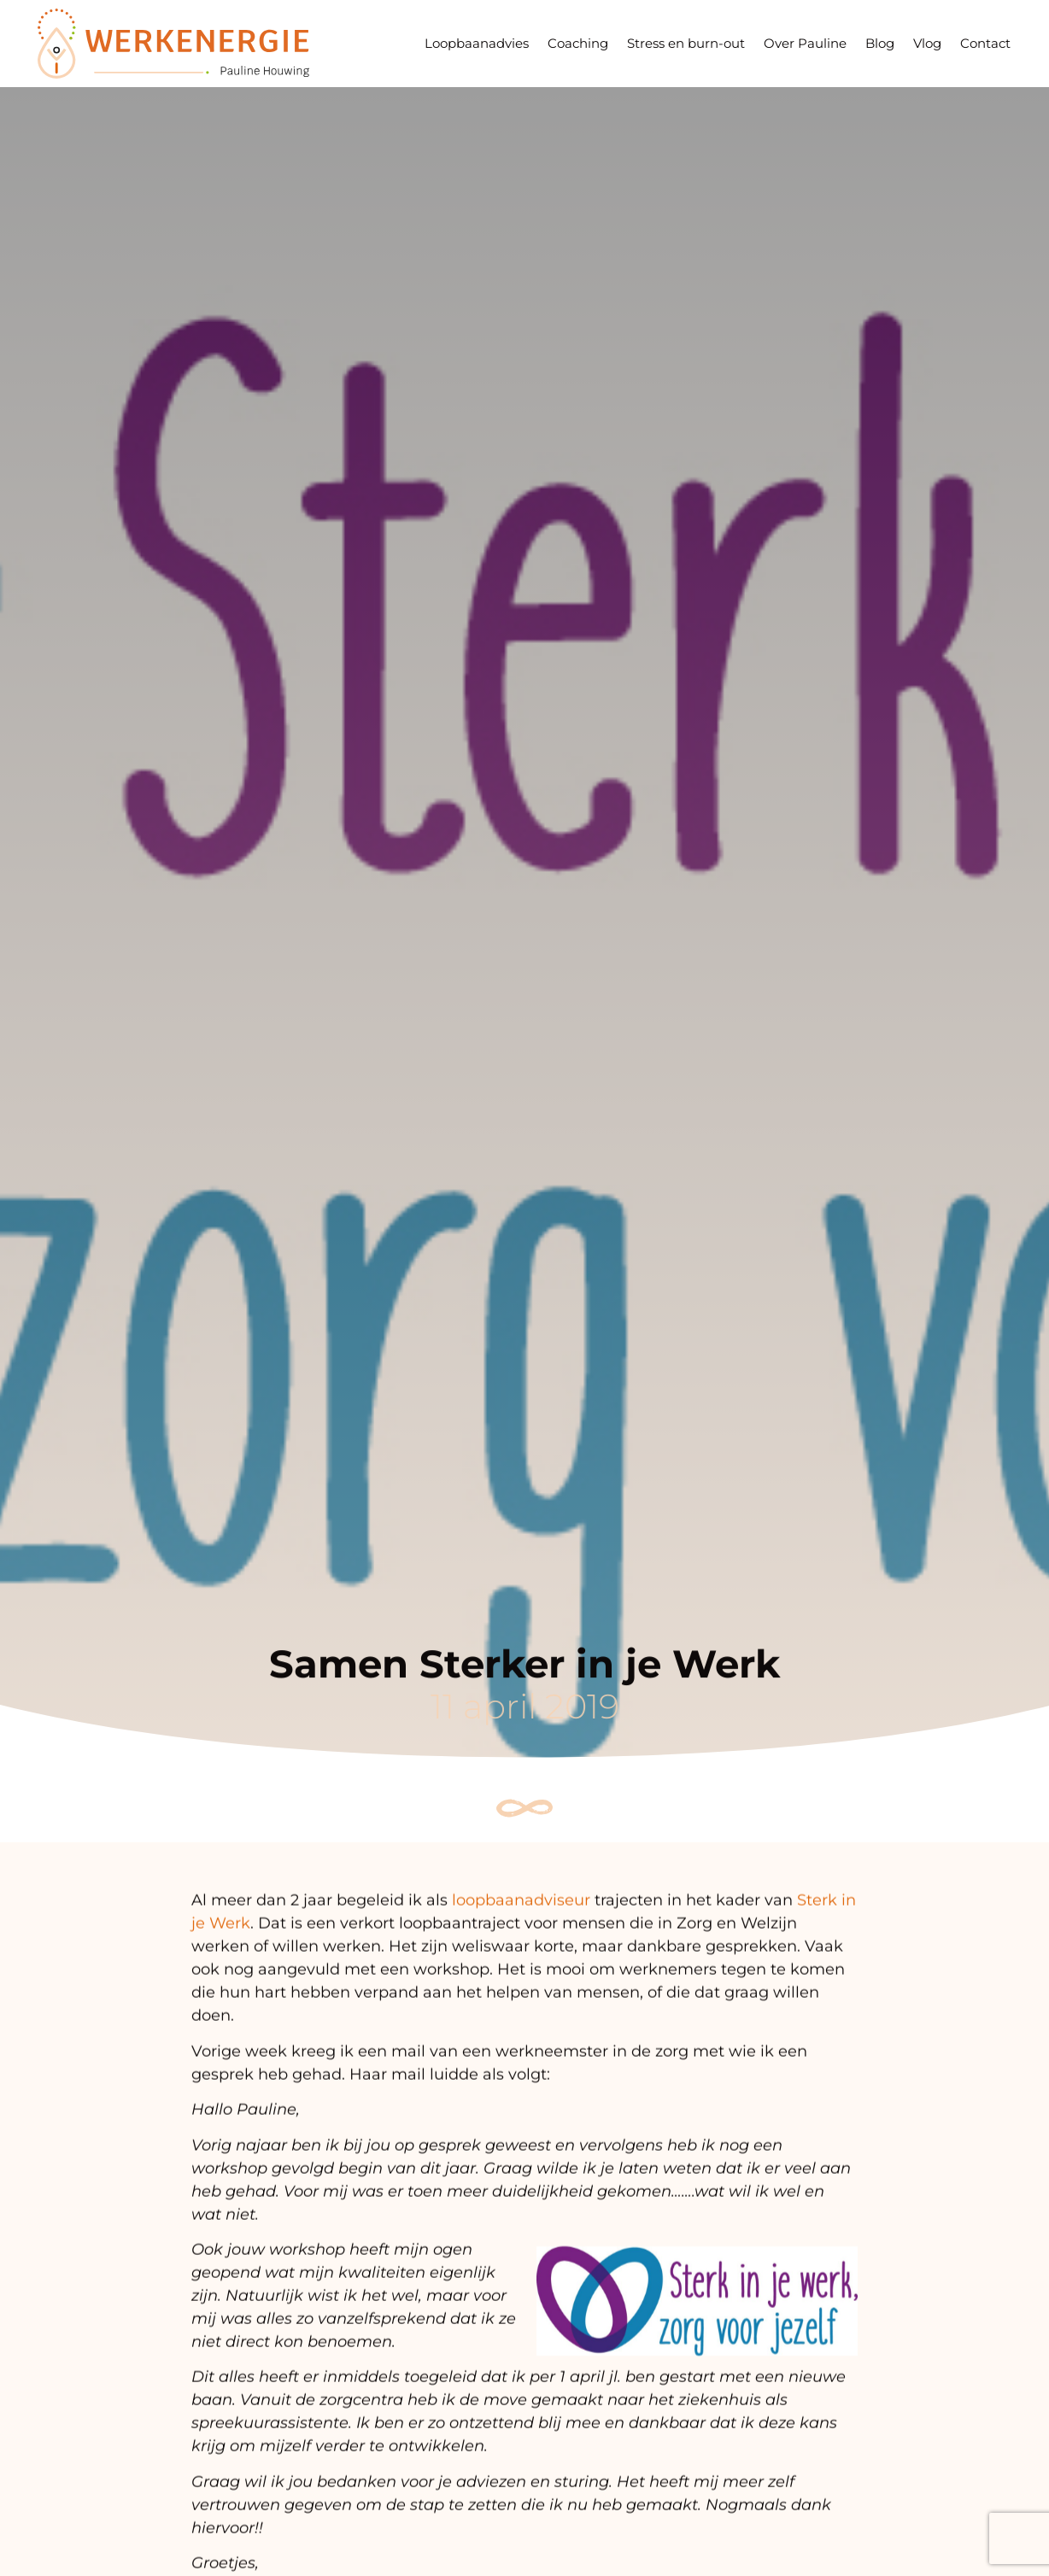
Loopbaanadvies (477, 43)
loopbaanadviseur (521, 1915)
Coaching (578, 43)
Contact (985, 43)
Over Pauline (805, 43)
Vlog (927, 43)
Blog (879, 43)
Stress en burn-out (686, 43)
